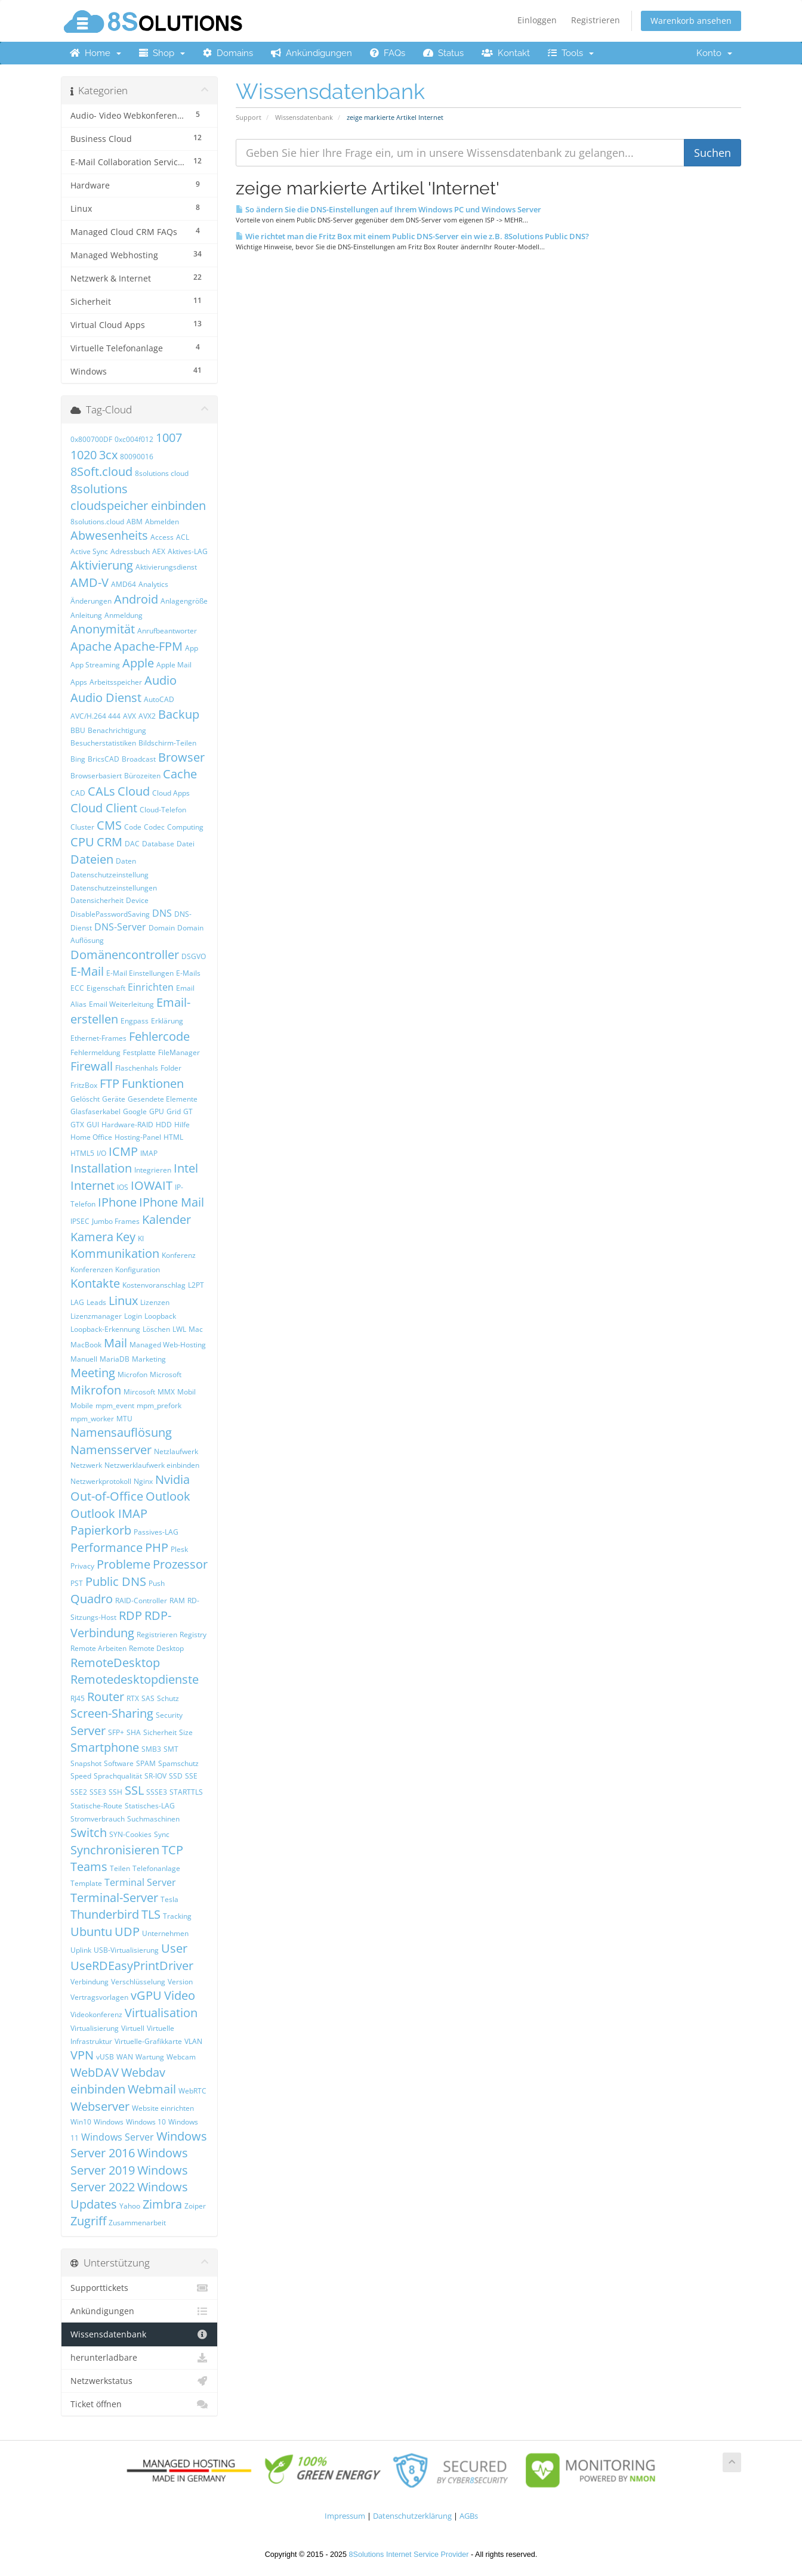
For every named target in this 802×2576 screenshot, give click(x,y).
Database (158, 844)
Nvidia (172, 1479)
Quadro (91, 1599)
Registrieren (595, 20)
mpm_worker (92, 1419)
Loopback (160, 1316)
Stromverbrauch (97, 1819)
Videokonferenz (96, 2014)
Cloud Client (103, 808)
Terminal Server (140, 1882)
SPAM (146, 1763)
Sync (161, 1834)
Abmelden (162, 522)
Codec (154, 827)
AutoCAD (159, 699)
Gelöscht (85, 1099)
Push (157, 1583)
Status (443, 53)
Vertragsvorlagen (99, 1997)
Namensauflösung (121, 1432)
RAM (177, 1600)
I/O (101, 1153)
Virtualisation (161, 2013)
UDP (127, 1932)
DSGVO (193, 956)
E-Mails (188, 973)
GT (188, 1111)
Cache (180, 774)
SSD (176, 1776)
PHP (156, 1547)
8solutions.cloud (97, 522)
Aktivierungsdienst (166, 567)
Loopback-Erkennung (105, 1329)
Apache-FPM (148, 646)
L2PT (196, 1285)
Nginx (143, 1481)
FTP (109, 1083)
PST (76, 1583)
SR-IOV (155, 1776)
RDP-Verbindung (120, 1624)
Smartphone (104, 1747)
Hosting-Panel (138, 1137)
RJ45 (77, 1698)
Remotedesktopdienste (134, 1679)
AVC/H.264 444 (95, 716)
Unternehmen (165, 1933)
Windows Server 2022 (129, 2178)
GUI (93, 1125)
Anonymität (102, 629)
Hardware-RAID (127, 1125)
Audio (160, 680)
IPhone (117, 1202)
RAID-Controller (141, 1600)
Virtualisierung (94, 2028)
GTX (77, 1125)
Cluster (82, 827)
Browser (181, 757)
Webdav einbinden (117, 2081)
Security (169, 1715)
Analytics (153, 584)
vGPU (146, 1995)
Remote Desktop (156, 1648)
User (174, 1948)
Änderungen (91, 601)
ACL (182, 537)
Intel (186, 1168)
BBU (77, 730)
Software (119, 1763)
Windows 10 (146, 2122)
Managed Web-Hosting (167, 1345)
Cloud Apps (171, 793)
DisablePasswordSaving (110, 914)
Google (135, 1111)
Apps (78, 682)
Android (136, 599)
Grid (173, 1111)
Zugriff (88, 2221)
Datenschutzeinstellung (109, 875)
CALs (101, 791)
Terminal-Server (114, 1898)
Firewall (91, 1066)
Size (186, 1732)
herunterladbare (139, 2358)
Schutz (168, 1698)
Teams (88, 1866)
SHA (134, 1732)
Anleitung (86, 615)
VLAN (193, 2041)
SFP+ (116, 1732)
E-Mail (87, 971)
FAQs (387, 53)
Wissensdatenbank (304, 117)
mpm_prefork (159, 1405)
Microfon (132, 1374)
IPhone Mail (171, 1202)
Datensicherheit (97, 900)
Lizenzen (154, 1302)
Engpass (135, 1021)
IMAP (149, 1153)
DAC (132, 844)
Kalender (166, 1219)
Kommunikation (114, 1253)
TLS (151, 1914)
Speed (80, 1776)
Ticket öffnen (139, 2404)
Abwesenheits (109, 535)
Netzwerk (86, 1465)
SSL (134, 1790)
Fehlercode (159, 1036)
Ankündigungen (311, 53)
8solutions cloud (162, 473)
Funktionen (153, 1083)
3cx (108, 455)
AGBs (468, 2516)
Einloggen (537, 20)
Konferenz (179, 1255)
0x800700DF (91, 439)
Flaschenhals (136, 1068)
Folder (171, 1068)
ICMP (123, 1151)
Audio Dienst (105, 697)
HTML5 (82, 1153)
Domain (162, 928)
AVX (129, 716)
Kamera (91, 1237)
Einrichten (151, 987)
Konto (714, 53)
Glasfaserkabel (95, 1111)
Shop (162, 53)
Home (95, 53)
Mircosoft (139, 1392)
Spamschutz (178, 1763)
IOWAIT (151, 1185)
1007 (169, 437)
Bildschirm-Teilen (167, 743)
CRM (109, 842)
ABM (135, 522)
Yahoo (129, 2206)
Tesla (169, 1899)
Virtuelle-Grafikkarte (148, 2041)
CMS (109, 825)
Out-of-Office (106, 1496)
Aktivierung (101, 565)
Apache (91, 646)
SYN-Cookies (130, 1834)
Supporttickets (139, 2288)
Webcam (181, 2057)
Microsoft (165, 1374)
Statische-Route (96, 1806)
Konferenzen (91, 1269)
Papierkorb (100, 1530)
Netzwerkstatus (139, 2381)
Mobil (186, 1392)
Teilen (120, 1868)
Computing (185, 827)
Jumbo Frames (116, 1221)
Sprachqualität (118, 1776)
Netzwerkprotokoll (100, 1481)
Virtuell (132, 2028)
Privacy (82, 1566)
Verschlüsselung (138, 1982)
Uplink (80, 1950)
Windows (109, 2122)
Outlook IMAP (108, 1513)
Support (248, 117)
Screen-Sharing (111, 1713)
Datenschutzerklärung (412, 2516)
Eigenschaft (106, 988)
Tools (571, 53)
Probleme (123, 1564)
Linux (123, 1300)
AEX (158, 551)
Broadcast (139, 759)
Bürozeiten (142, 776)
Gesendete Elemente (163, 1099)
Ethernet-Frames (98, 1038)
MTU (124, 1419)
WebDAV (94, 2072)
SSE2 (78, 1792)
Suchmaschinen (153, 1819)
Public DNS (115, 1581)
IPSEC (80, 1221)
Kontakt (506, 53)
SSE (191, 1776)
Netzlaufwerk (176, 1451)
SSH (115, 1792)
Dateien (91, 859)
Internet (92, 1185)
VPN (82, 2055)
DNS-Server (120, 926)
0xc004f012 (134, 439)
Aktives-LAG (188, 551)
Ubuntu (91, 1932)
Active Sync (89, 551)
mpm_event (114, 1405)
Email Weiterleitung (121, 1004)
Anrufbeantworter (167, 631)
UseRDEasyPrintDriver (131, 1965)
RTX (133, 1698)
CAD (77, 793)
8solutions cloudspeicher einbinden (138, 497)
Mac (196, 1329)
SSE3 (98, 1792)
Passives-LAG (156, 1532)
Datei (186, 844)
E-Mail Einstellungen (140, 973)
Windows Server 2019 (129, 2161)
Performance (106, 1547)
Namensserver (111, 1450)
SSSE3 (156, 1792)
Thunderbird (104, 1914)
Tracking (177, 1916)
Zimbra (162, 2204)
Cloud (134, 791)
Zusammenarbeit (137, 2223)
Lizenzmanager (96, 1316)
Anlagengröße (184, 601)
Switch (88, 1832)
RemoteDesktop (115, 1663)
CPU (82, 842)
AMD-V (89, 582)
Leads (96, 1302)
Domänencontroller (124, 955)
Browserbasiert (96, 776)
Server (88, 1731)
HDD (164, 1125)
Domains (228, 53)
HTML (173, 1137)
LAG (77, 1302)
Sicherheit (160, 1732)
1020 (83, 455)
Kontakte (95, 1283)
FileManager (179, 1052)
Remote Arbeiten (98, 1648)
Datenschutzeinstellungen (113, 888)
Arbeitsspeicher (116, 682)
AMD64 (123, 584)
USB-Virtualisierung (126, 1950)
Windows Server (117, 2137)
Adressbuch (130, 551)
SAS (148, 1698)
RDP (130, 1615)
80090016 (136, 457)
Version (180, 1982)
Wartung (149, 2057)
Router (105, 1697)
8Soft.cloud (101, 471)
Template (86, 1883)
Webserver (99, 2106)
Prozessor (180, 1564)
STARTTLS (186, 1792)
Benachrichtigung (117, 730)
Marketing (149, 1359)
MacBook (85, 1345)
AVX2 (147, 716)
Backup (178, 714)
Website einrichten (163, 2108)
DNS (162, 913)
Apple (138, 663)
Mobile (81, 1405)
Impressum (345, 2516)
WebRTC (192, 2091)
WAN (124, 2057)
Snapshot (85, 1763)
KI (141, 1238)
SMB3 (151, 1749)
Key (125, 1237)
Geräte (113, 1099)
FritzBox (83, 1085)
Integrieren (152, 1170)
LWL (179, 1329)
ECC (77, 988)
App (191, 648)
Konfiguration (137, 1269)
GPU (156, 1111)
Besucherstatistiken (103, 743)
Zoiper (195, 2206)
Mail (115, 1343)
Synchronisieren (114, 1850)
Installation (101, 1168)
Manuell (83, 1359)
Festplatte (139, 1052)
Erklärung (167, 1021)
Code (132, 827)
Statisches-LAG (150, 1806)
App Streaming (95, 665)
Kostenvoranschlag (154, 1285)
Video (179, 1995)
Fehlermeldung (95, 1052)
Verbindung (89, 1982)
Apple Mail (174, 665)
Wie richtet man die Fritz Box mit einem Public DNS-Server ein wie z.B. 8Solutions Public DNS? (412, 236)
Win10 (80, 2122)
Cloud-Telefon (163, 810)
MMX (166, 1392)
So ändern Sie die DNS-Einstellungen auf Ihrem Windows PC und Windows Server (388, 209)
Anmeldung (123, 615)
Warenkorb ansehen (691, 20)
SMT (171, 1749)
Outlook (168, 1496)
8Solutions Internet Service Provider (409, 2554)
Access (162, 537)
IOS (122, 1187)
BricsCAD (103, 759)
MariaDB (114, 1359)
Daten (126, 861)
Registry (193, 1634)
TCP (172, 1850)
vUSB (105, 2057)
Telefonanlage (156, 1868)
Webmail (152, 2089)
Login (133, 1316)
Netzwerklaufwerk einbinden (151, 1465)
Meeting (92, 1373)
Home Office (91, 1137)
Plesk (179, 1549)
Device (137, 900)
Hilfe (182, 1125)
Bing (77, 759)
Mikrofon (95, 1390)
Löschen (156, 1329)
